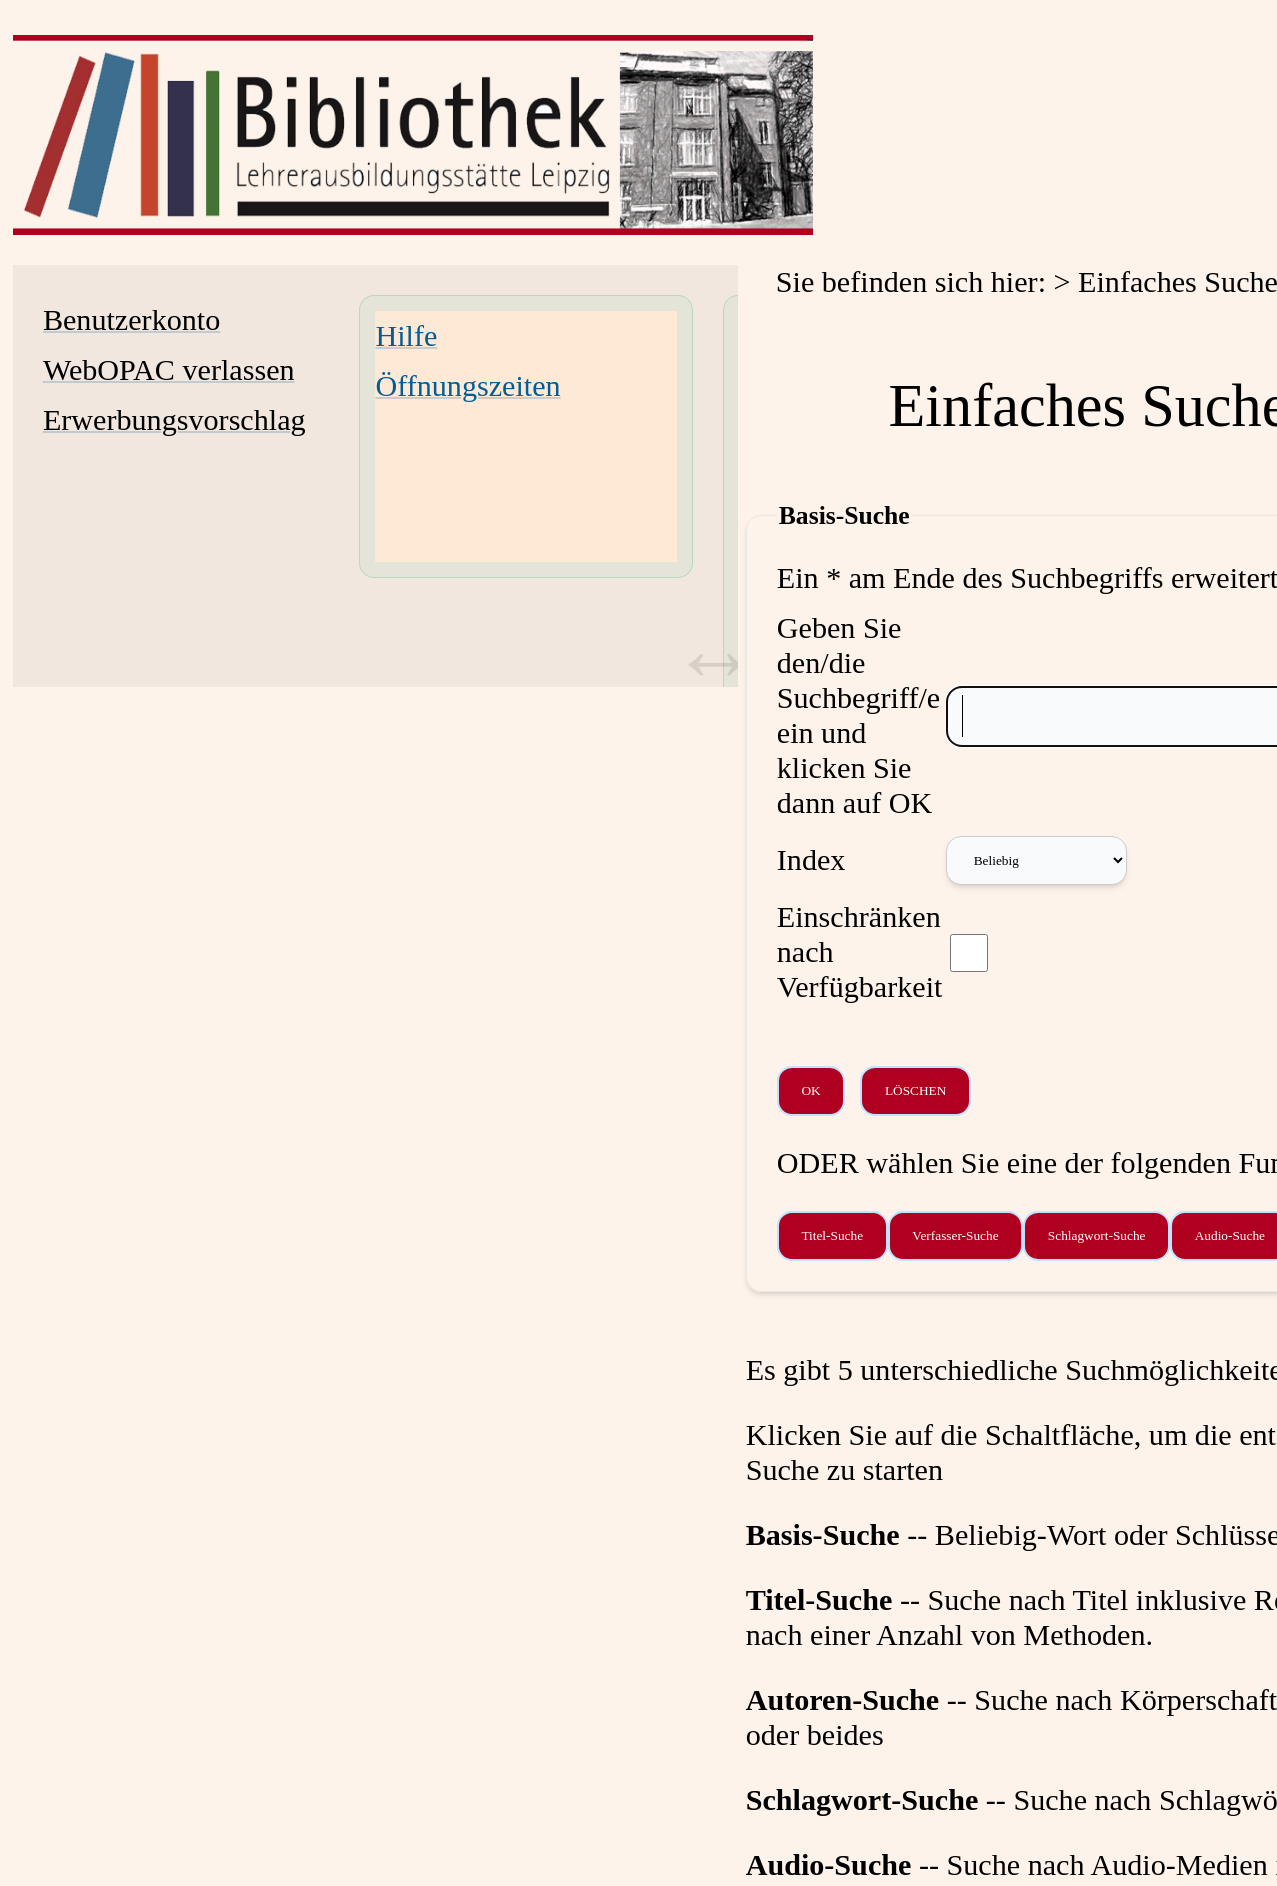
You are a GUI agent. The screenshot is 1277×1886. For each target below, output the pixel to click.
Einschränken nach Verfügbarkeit (860, 952)
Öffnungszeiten (467, 386)
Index (811, 860)
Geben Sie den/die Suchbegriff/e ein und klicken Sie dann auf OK (858, 715)
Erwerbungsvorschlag (174, 420)
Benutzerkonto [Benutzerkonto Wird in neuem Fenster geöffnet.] (131, 320)
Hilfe (406, 336)
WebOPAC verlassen (169, 370)
